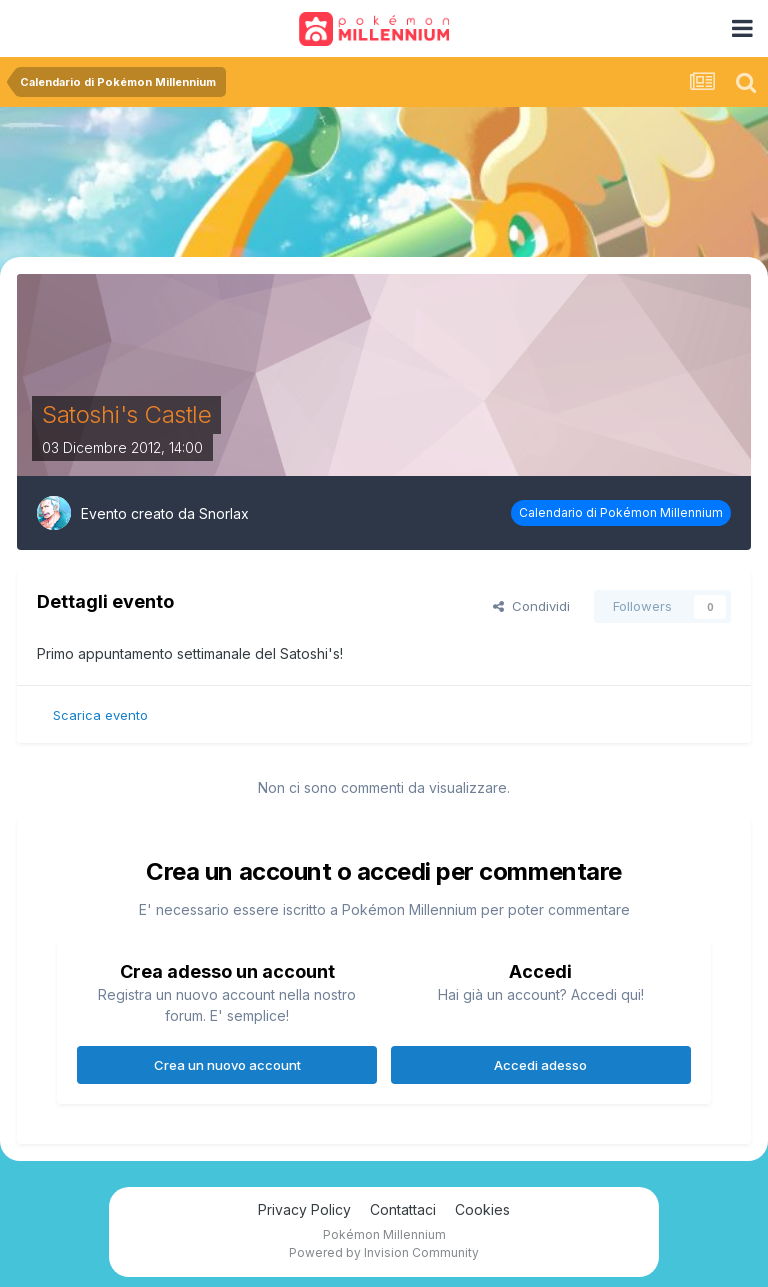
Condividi (531, 606)
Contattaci (403, 1209)
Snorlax (224, 513)
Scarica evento (100, 715)
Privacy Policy (304, 1209)
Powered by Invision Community (384, 1252)
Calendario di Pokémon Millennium (621, 512)
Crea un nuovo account (227, 1065)
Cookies (482, 1209)
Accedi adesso (540, 1065)
